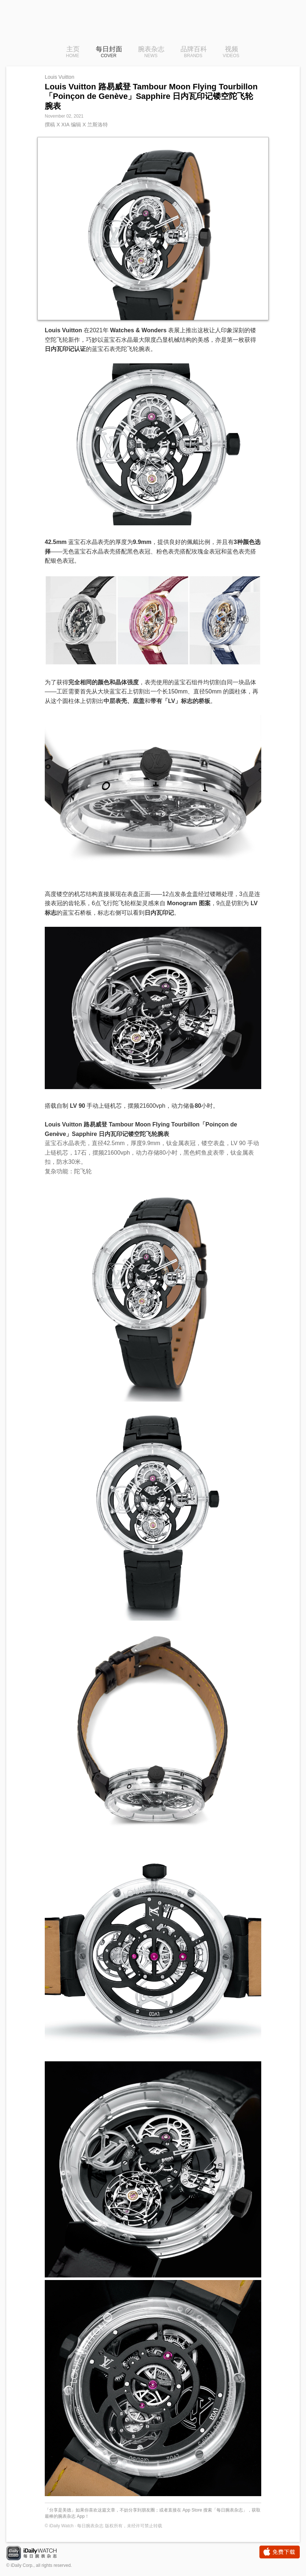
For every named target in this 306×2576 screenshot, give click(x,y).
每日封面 (109, 52)
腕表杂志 (151, 52)
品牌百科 (194, 52)
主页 (73, 52)
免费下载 (279, 2552)
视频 (231, 52)
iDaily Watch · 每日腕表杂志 (37, 2554)
